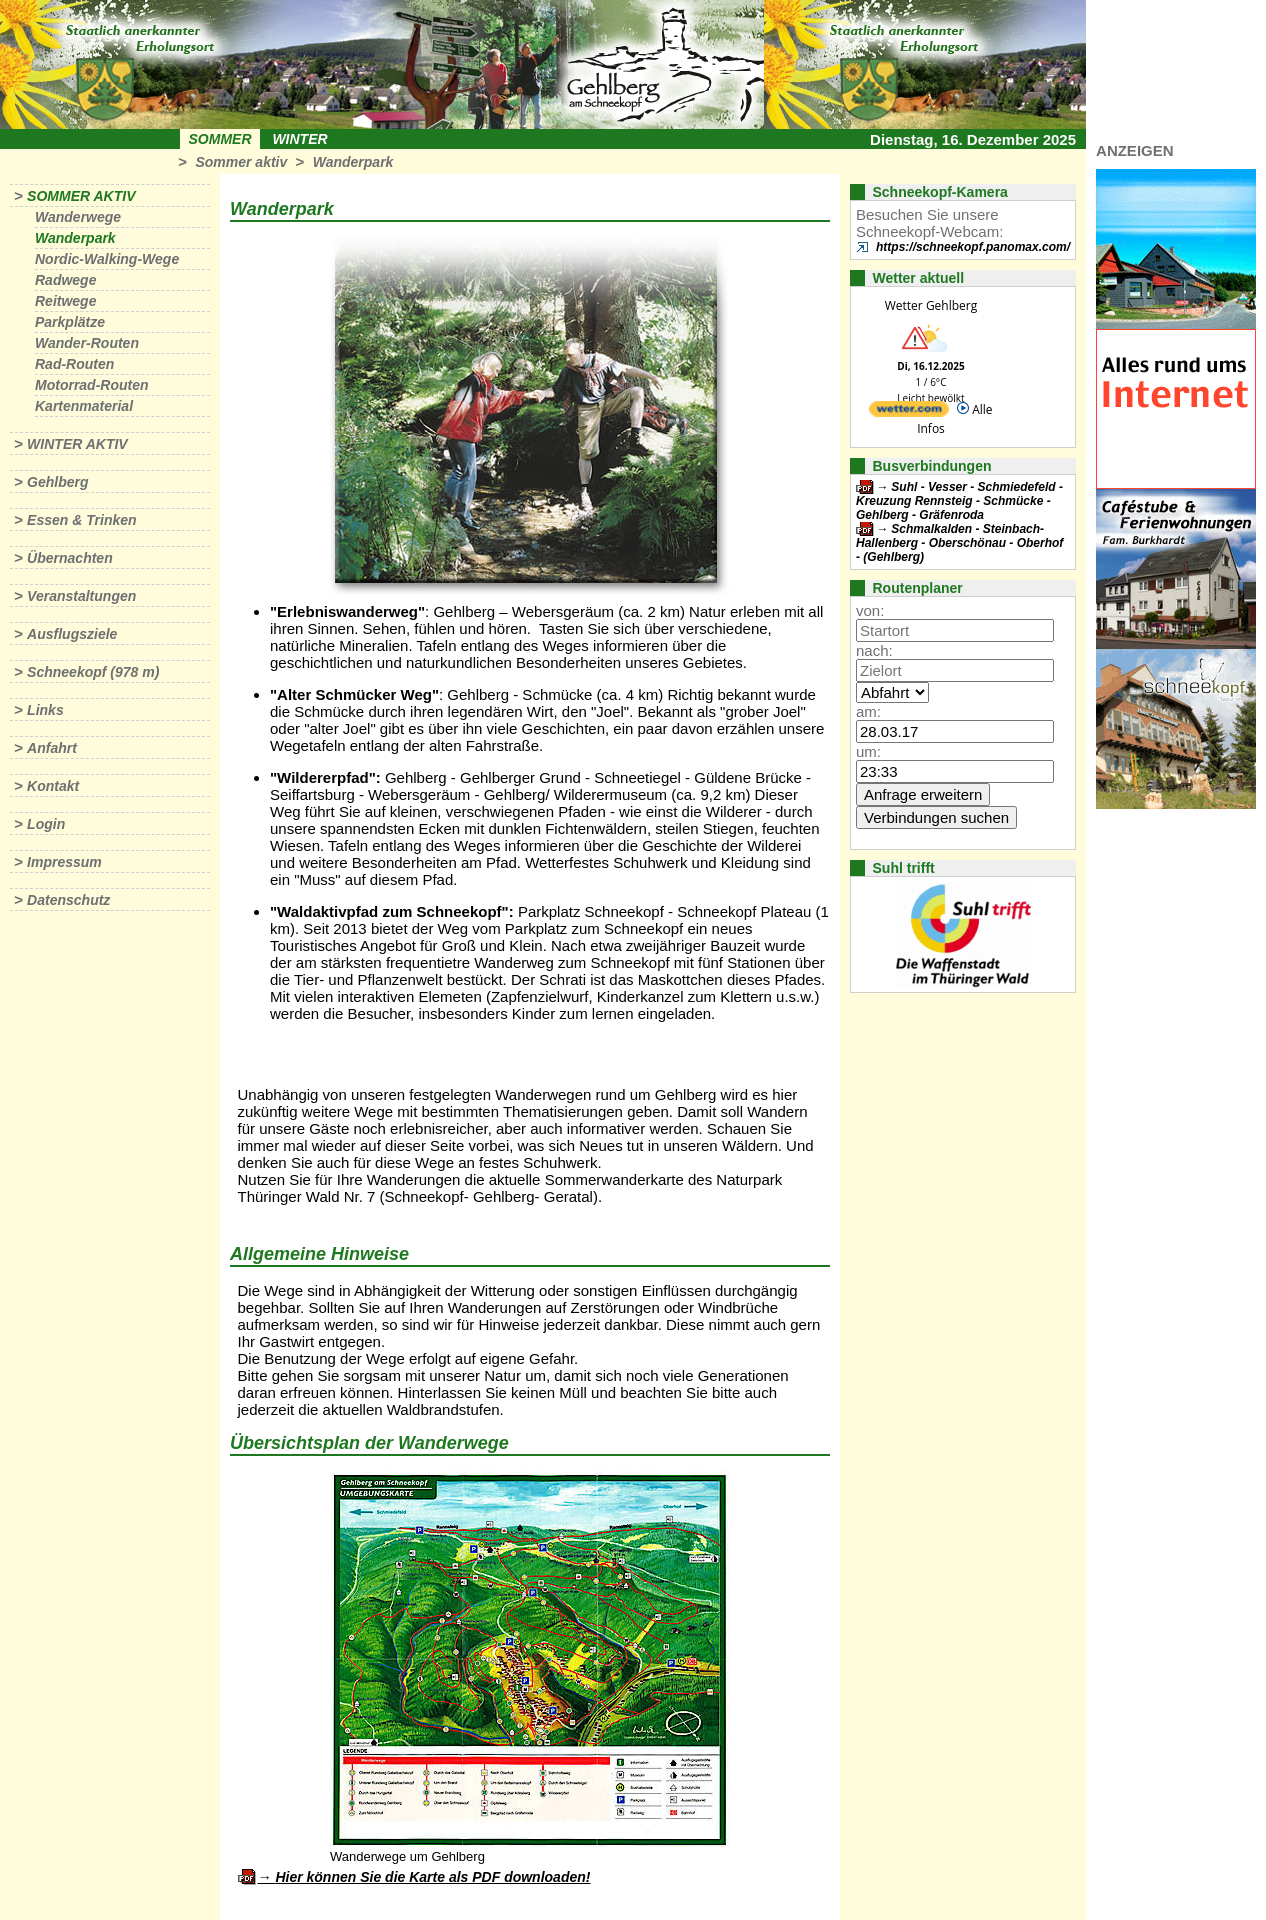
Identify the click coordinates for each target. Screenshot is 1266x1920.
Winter (299, 139)
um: (868, 751)
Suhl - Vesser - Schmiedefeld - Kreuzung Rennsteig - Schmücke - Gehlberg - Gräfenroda (959, 501)
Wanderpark (353, 162)
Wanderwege (78, 217)
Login (46, 824)
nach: (874, 650)
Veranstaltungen (81, 596)
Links (45, 710)
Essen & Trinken (81, 520)
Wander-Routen (87, 343)
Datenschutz (68, 900)
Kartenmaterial (84, 406)
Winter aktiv (77, 444)
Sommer (220, 139)
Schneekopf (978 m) (93, 672)
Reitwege (65, 301)
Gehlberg (57, 482)
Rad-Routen (74, 364)
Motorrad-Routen (92, 385)
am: (868, 711)
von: (870, 610)
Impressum (64, 862)
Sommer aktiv (241, 162)
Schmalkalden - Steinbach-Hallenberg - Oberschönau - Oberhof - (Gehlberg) (959, 543)
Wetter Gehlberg (931, 305)
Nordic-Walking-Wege (107, 259)
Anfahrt (52, 748)
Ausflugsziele (72, 634)
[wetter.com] (909, 412)
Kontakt (53, 786)
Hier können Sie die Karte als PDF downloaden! (432, 1877)
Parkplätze (70, 322)
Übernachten (70, 558)
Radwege (65, 280)
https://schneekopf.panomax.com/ (973, 247)
